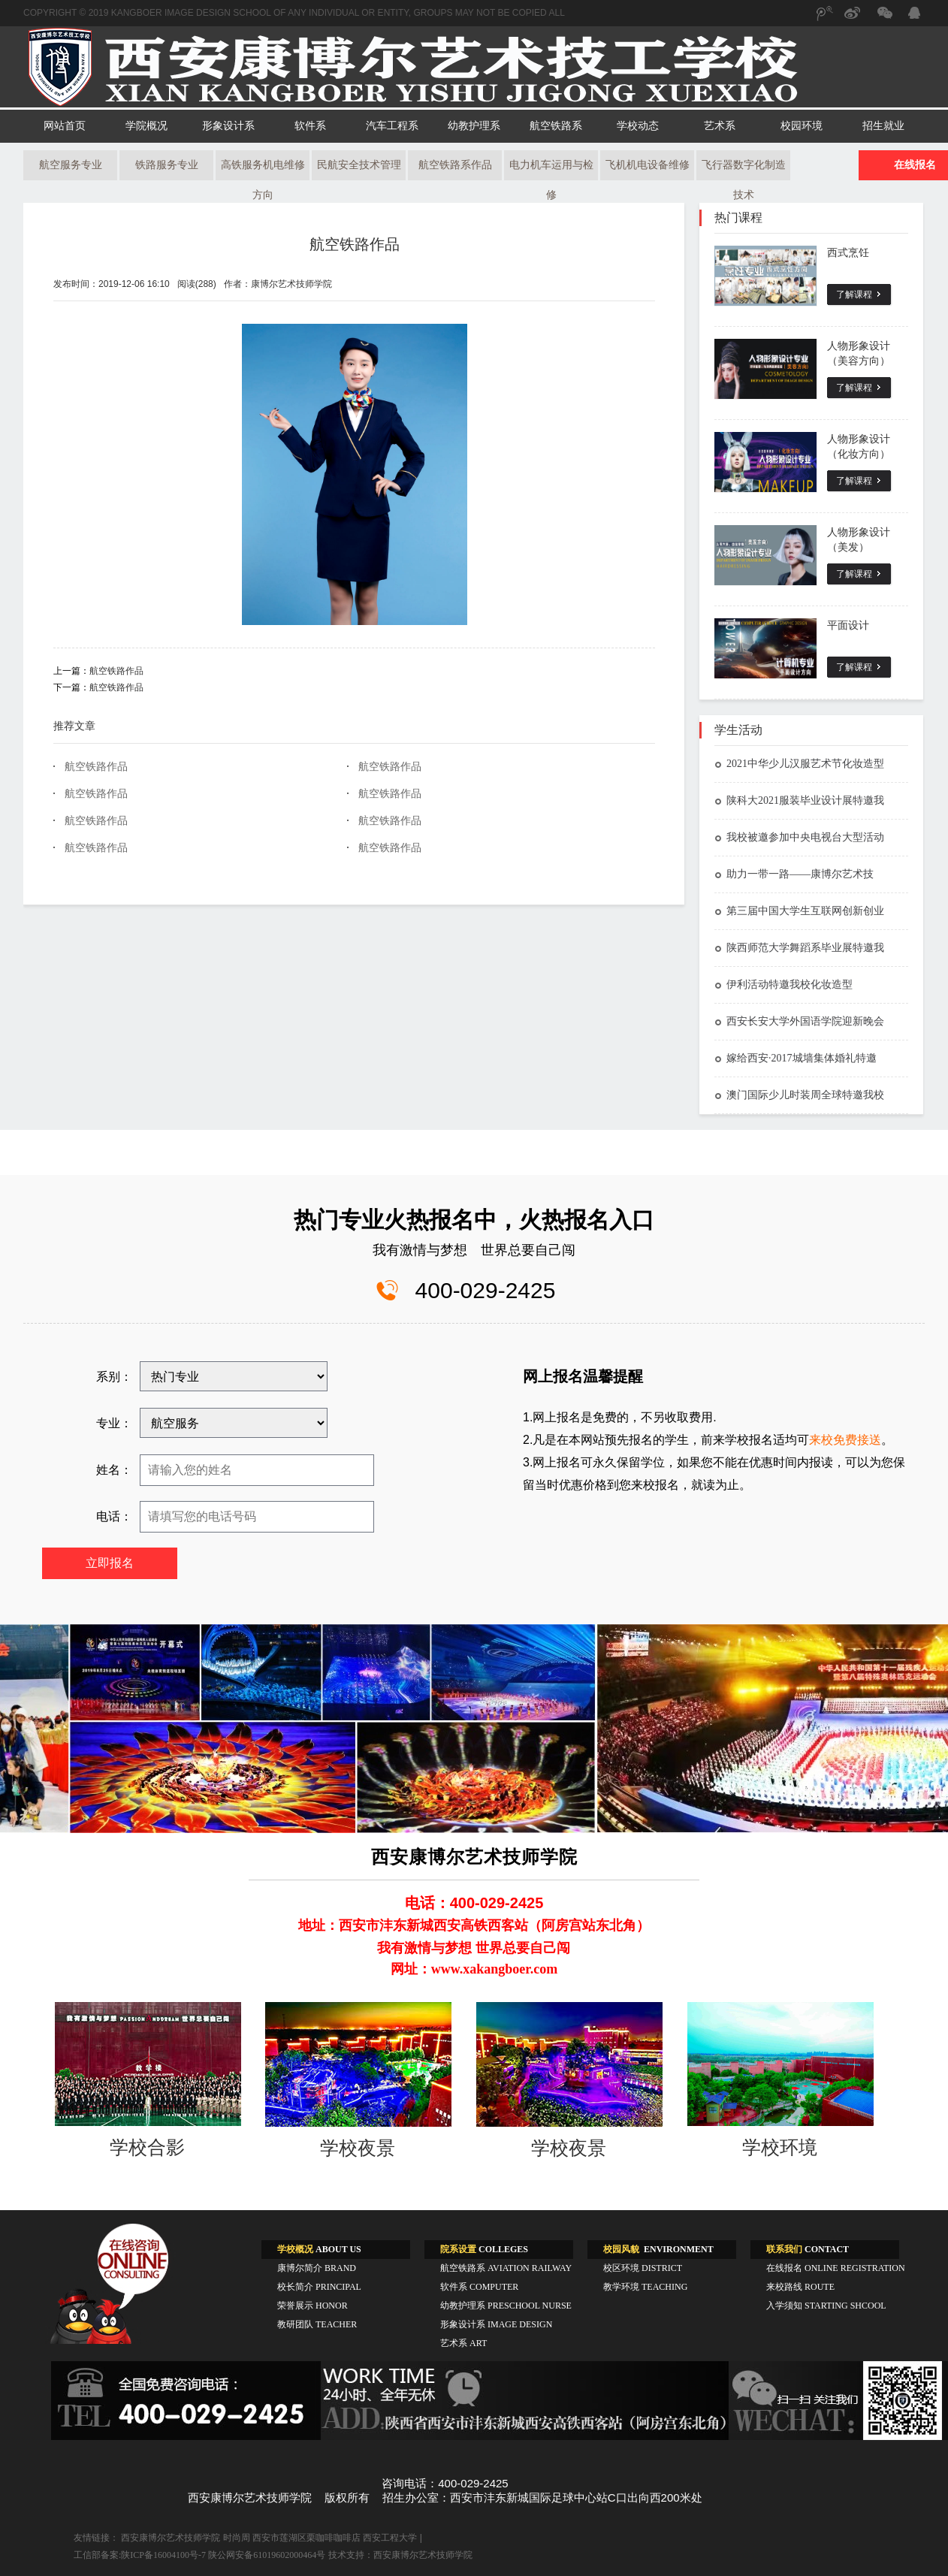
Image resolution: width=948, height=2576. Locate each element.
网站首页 (65, 125)
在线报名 (835, 2268)
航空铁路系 (556, 125)
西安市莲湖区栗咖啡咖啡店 (306, 2537)
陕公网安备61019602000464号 (266, 2555)
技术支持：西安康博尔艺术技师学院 (400, 2555)
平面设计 (848, 625)
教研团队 (317, 2324)
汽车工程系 (392, 125)
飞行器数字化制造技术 (744, 169)
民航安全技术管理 (359, 165)
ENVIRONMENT (658, 2249)
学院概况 (146, 125)
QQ (913, 15)
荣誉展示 (312, 2305)
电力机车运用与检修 (551, 169)
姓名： (114, 1469)
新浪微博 (853, 20)
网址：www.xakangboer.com (474, 1969)
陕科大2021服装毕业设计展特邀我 (799, 800)
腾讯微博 (823, 20)
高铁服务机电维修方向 (263, 169)
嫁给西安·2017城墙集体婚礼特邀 (795, 1058)
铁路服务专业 (166, 165)
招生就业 (883, 125)
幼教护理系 (474, 125)
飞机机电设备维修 (647, 165)
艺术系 (719, 125)
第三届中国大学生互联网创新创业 (799, 911)
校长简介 (319, 2287)
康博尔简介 (316, 2268)
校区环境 (642, 2268)
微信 (883, 20)
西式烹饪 (848, 252)
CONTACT (807, 2249)
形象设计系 (228, 125)
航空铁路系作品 (455, 165)
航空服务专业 (70, 165)
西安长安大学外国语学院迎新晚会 (799, 1021)
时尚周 (236, 2537)
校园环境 (801, 125)
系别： (114, 1376)
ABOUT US (319, 2249)
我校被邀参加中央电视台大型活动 (799, 837)
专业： (114, 1423)
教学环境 (645, 2287)
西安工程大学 (390, 2537)
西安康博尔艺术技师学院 (170, 2537)
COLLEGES (484, 2249)
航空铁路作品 (354, 244)
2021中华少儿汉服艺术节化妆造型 (799, 763)
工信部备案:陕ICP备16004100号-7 (140, 2555)
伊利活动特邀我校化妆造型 (783, 984)
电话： (114, 1516)
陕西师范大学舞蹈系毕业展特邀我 (799, 947)
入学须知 (826, 2305)
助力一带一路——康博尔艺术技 (794, 874)
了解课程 (854, 294)
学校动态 (638, 125)
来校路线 (800, 2287)
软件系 (310, 125)
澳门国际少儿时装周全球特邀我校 (799, 1095)
